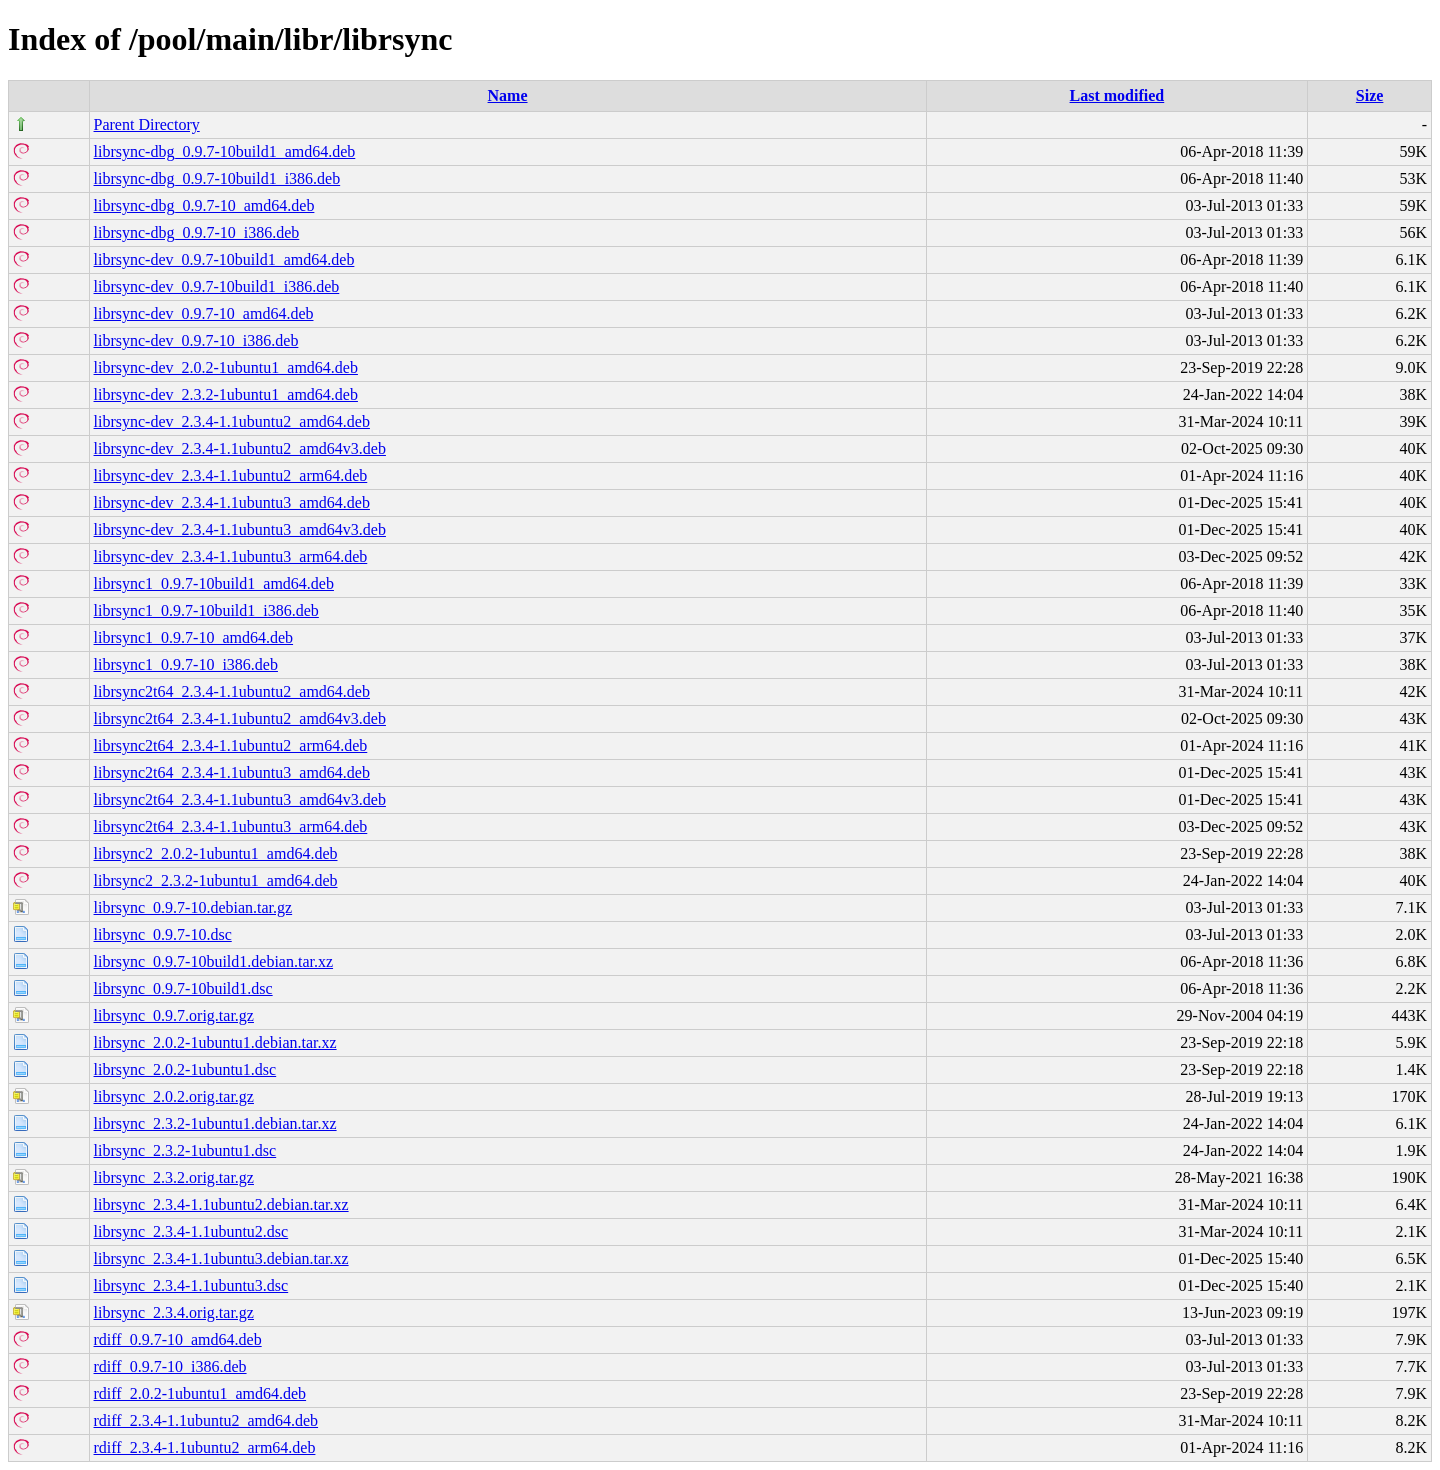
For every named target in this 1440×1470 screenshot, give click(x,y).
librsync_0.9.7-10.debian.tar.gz (193, 907)
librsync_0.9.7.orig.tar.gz (174, 1015)
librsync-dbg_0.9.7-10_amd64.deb (204, 205)
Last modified (1117, 95)
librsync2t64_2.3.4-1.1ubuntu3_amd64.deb (232, 772)
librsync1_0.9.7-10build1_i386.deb (206, 610)
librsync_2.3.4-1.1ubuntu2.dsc (191, 1231)
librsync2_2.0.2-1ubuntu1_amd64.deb (216, 853)
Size (1370, 95)
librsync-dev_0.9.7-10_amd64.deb (204, 313)
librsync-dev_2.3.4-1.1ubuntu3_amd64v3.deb (240, 529)
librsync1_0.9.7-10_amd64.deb (194, 637)
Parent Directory (147, 124)
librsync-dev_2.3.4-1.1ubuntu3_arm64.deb (231, 556)
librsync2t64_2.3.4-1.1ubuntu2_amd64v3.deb (240, 718)
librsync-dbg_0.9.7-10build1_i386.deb (217, 178)
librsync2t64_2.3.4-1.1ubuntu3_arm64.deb (231, 826)
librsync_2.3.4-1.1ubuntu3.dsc (191, 1285)
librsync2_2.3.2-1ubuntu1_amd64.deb (216, 880)
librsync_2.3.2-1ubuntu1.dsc (185, 1150)
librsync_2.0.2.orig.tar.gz (174, 1096)
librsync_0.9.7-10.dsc (163, 934)
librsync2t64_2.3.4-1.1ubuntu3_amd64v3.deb (240, 799)
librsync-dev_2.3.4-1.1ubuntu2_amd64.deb (232, 421)
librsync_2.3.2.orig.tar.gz (174, 1177)
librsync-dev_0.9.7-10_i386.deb (196, 340)
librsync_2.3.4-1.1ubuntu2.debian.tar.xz (221, 1204)
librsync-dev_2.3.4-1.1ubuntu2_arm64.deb (231, 475)
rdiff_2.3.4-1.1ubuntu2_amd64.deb (206, 1420)
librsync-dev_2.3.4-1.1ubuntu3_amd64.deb (232, 502)
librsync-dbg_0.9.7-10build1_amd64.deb (225, 151)
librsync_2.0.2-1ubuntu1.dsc (185, 1069)
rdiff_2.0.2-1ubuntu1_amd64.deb (200, 1393)
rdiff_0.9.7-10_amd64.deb (178, 1339)
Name (508, 95)
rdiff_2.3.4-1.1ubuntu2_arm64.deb (205, 1447)
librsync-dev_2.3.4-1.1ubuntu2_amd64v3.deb (240, 448)
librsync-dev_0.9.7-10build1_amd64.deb (224, 259)
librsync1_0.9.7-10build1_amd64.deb (214, 583)
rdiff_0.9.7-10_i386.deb (170, 1366)
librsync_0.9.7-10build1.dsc (183, 988)
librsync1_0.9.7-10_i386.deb (186, 664)
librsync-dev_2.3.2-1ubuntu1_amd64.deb (226, 394)
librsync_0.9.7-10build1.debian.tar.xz (214, 961)
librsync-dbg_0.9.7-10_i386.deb (197, 232)
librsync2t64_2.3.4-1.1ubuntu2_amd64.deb (232, 691)
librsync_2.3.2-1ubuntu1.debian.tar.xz (215, 1123)
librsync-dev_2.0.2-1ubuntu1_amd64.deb (226, 367)
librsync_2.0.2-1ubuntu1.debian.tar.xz (215, 1042)
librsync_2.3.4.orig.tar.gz (174, 1312)
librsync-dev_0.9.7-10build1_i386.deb (217, 286)
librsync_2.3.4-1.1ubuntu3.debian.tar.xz (221, 1258)
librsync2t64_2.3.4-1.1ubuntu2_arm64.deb (231, 745)
